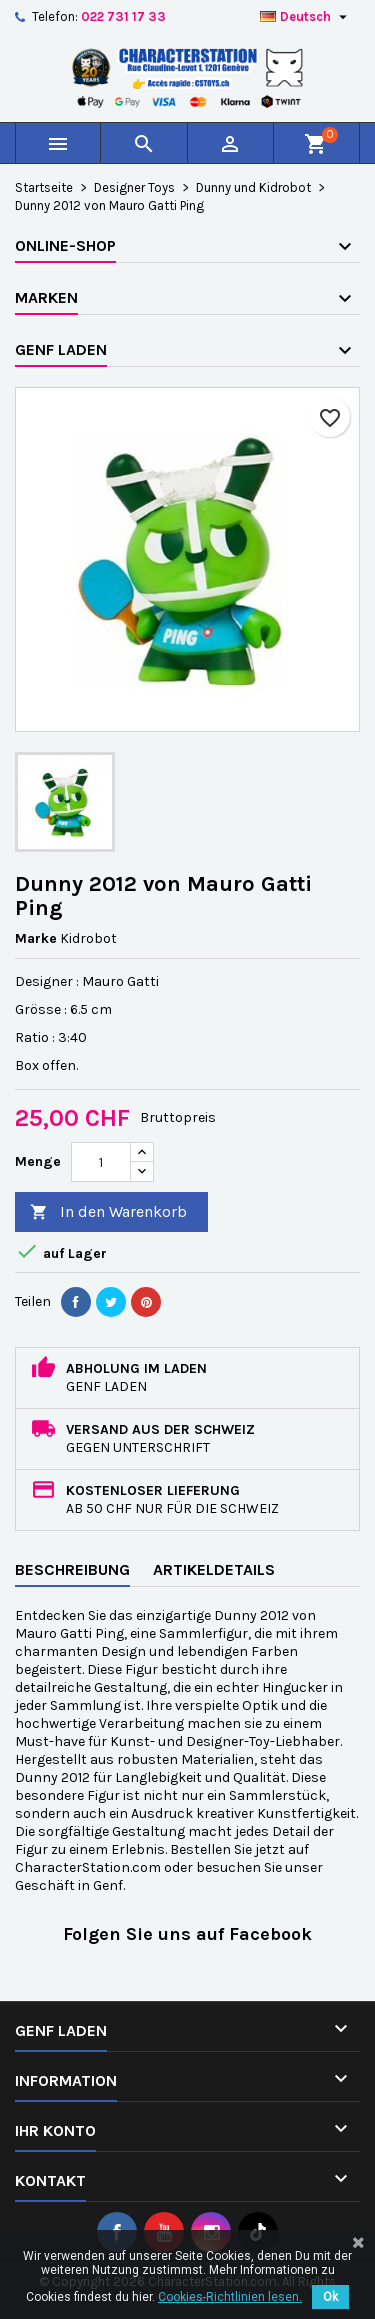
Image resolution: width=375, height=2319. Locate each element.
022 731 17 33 (123, 16)
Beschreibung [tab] (72, 1569)
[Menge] (101, 1162)
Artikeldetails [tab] (214, 1569)
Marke (36, 938)
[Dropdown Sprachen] (306, 17)
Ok (330, 2297)
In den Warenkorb (108, 1212)
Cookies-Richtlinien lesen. (230, 2297)
